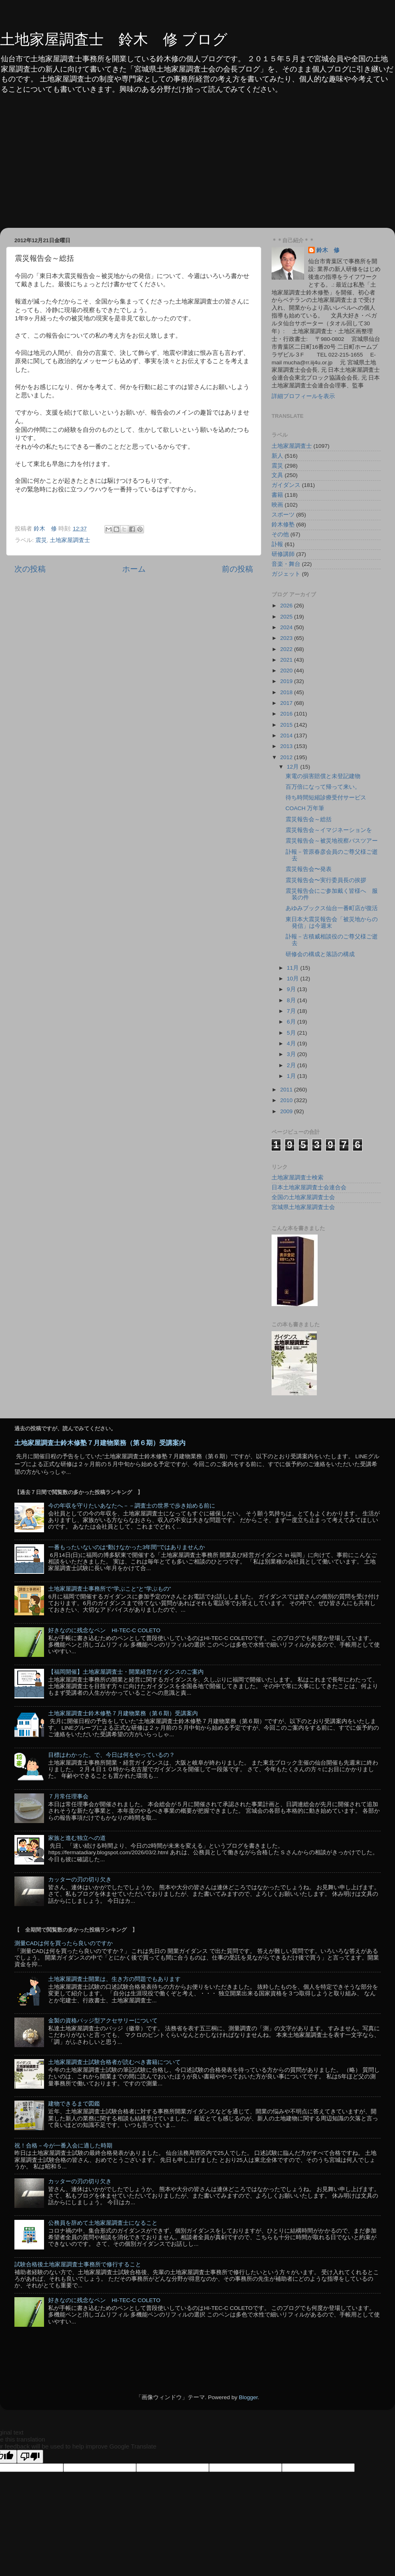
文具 (277, 475)
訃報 (277, 544)
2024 (287, 627)
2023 (287, 638)
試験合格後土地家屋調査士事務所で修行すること (77, 2264)
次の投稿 (30, 569)
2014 (287, 735)
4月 (292, 1043)
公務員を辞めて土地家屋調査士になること (103, 2223)
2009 (287, 1111)
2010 (287, 1100)
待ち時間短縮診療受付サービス (326, 798)
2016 (287, 714)
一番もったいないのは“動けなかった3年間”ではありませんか (126, 1547)
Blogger (248, 2397)
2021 (287, 660)
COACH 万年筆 (305, 808)
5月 (292, 1033)
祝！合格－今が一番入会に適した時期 (63, 2146)
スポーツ (283, 515)
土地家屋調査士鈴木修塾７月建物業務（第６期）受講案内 (100, 1442)
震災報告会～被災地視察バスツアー (332, 841)
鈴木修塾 (283, 524)
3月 (292, 1054)
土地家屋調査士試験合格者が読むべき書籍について (114, 2062)
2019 (287, 681)
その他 (280, 534)
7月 (292, 1011)
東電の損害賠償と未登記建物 (323, 776)
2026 (287, 605)
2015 (287, 725)
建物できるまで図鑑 (74, 2104)
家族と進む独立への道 (77, 1838)
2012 (287, 757)
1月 (292, 1076)
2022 (287, 649)
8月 (292, 1000)
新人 (277, 456)
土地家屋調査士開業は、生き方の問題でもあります (114, 1979)
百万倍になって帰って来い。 (323, 787)
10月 (293, 978)
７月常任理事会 (68, 1796)
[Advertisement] (197, 166)
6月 (292, 1022)
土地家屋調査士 (70, 540)
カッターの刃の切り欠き (80, 1879)
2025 (287, 617)
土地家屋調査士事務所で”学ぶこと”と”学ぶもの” (109, 1589)
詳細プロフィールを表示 (303, 396)
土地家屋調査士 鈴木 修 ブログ (114, 39)
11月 (293, 968)
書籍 (277, 495)
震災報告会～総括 (309, 819)
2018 (287, 692)
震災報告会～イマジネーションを (329, 830)
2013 (287, 746)
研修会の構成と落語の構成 (320, 954)
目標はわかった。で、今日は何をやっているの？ (111, 1755)
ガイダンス (286, 485)
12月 (293, 767)
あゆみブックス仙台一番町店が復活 (332, 908)
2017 (287, 703)
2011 (287, 1089)
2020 (287, 670)
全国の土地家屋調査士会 (303, 1197)
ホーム (134, 569)
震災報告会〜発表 (309, 869)
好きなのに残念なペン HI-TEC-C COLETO (104, 1630)
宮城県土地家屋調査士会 (303, 1207)
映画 (277, 505)
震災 (41, 540)
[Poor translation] (30, 2456)
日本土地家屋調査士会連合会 (309, 1187)
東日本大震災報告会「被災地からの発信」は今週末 (332, 922)
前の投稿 (237, 569)
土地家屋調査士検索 (297, 1177)
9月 (292, 989)
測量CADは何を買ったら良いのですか (63, 1943)
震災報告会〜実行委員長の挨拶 (326, 880)
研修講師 (283, 554)
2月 (292, 1065)
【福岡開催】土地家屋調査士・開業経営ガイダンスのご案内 (126, 1672)
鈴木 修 (327, 250)
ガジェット (286, 574)
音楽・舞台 (286, 564)
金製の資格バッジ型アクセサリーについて (103, 2021)
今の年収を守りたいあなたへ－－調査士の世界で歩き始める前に (131, 1506)
